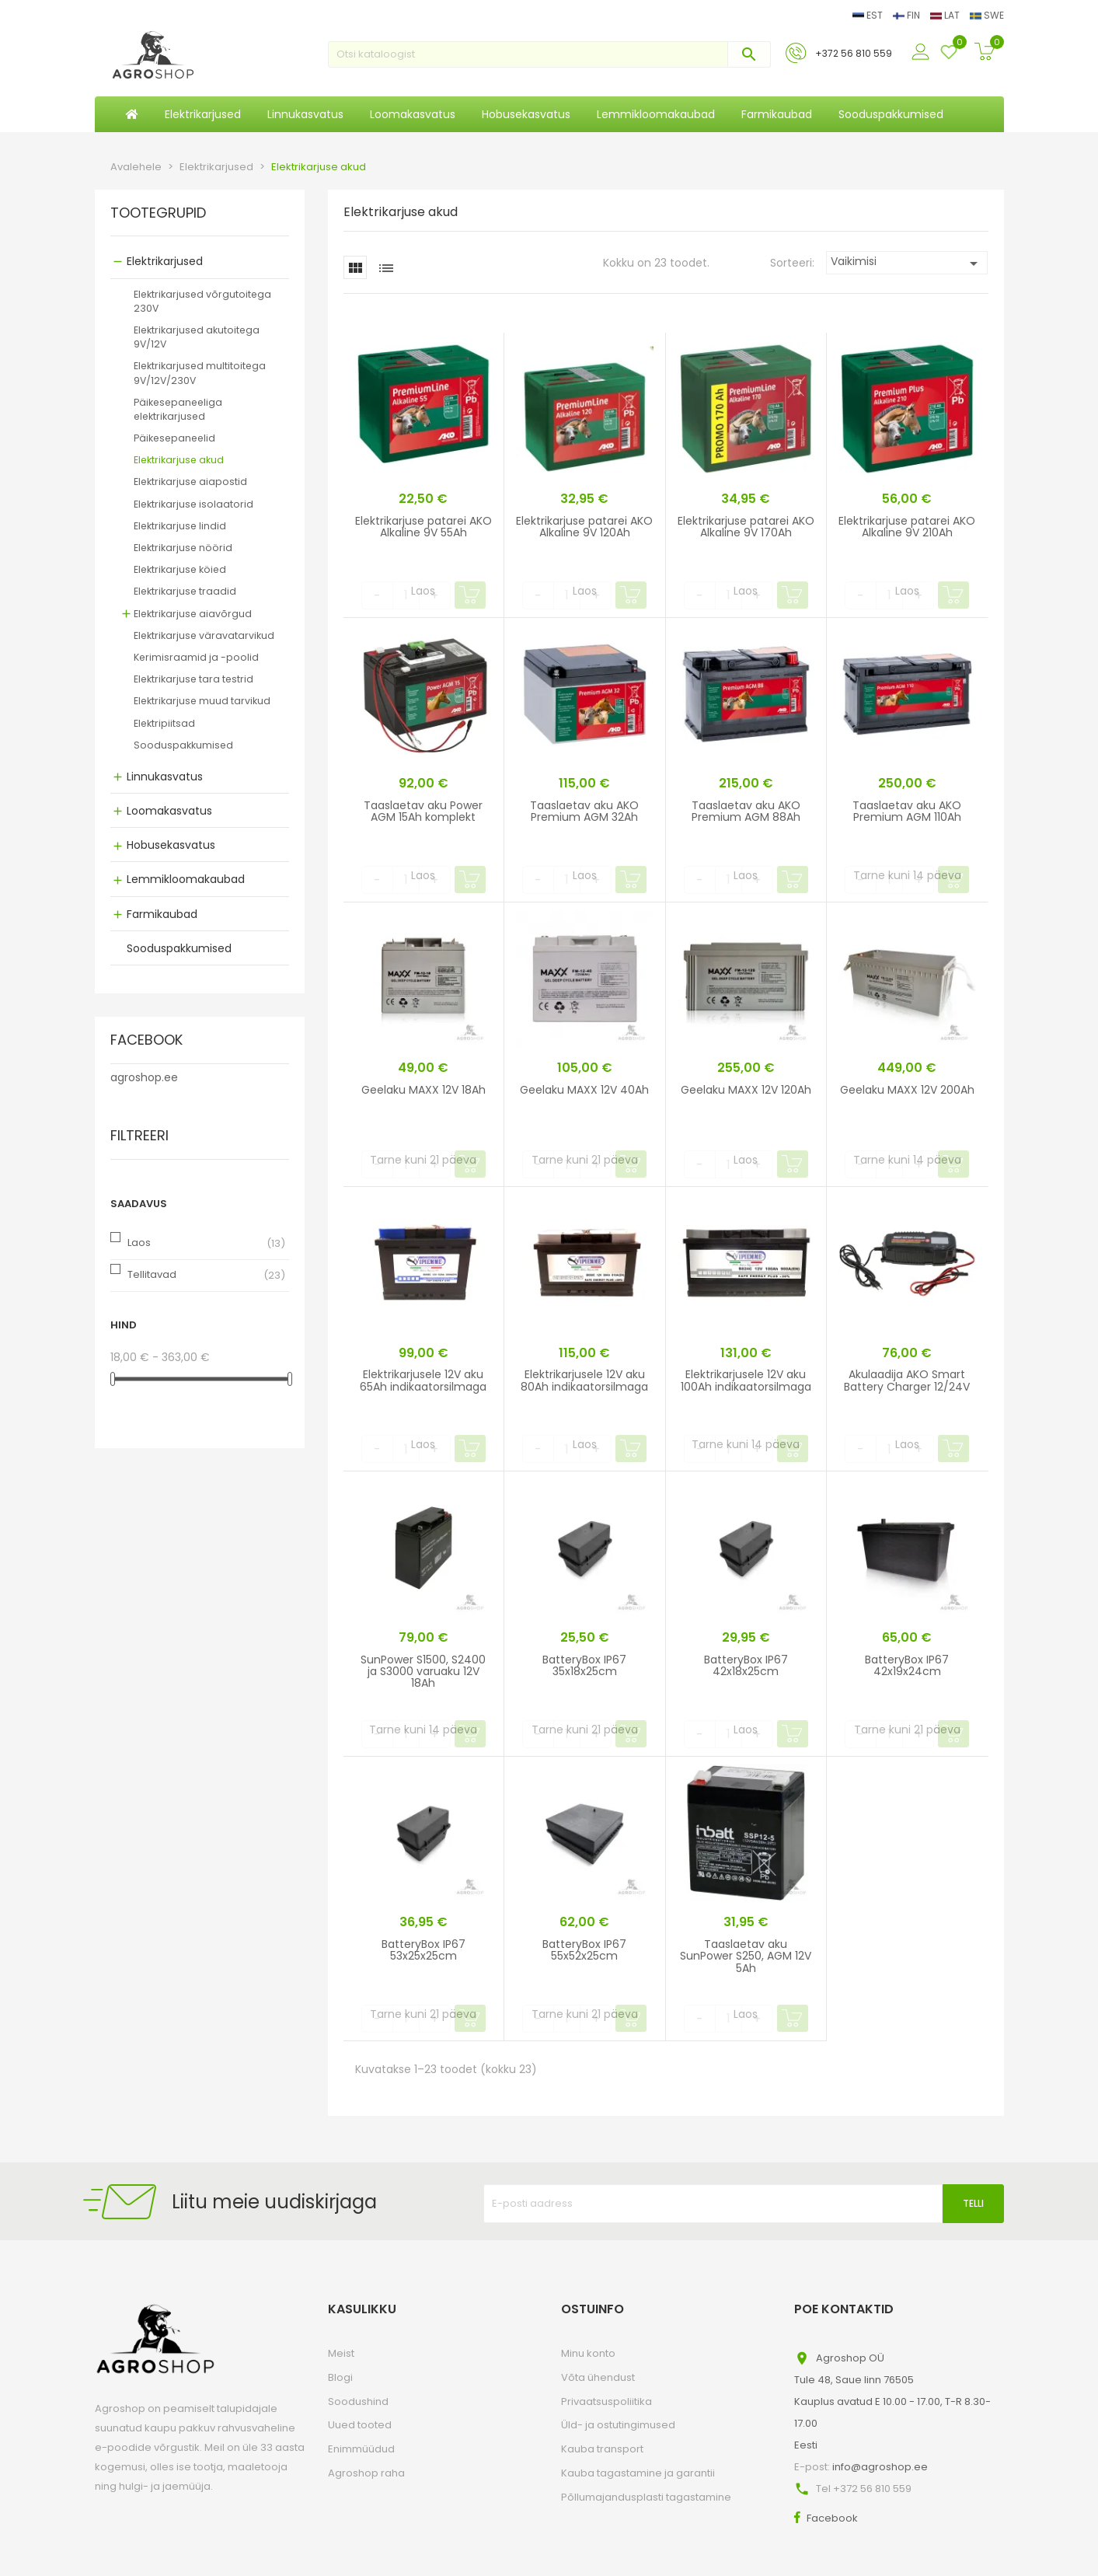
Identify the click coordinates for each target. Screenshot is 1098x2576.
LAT (946, 15)
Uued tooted (360, 2424)
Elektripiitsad (164, 723)
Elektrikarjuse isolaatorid (193, 504)
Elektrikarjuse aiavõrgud (193, 613)
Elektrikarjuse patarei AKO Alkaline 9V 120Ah (584, 526)
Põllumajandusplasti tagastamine (646, 2497)
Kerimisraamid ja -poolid (196, 657)
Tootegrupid (158, 213)
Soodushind (358, 2401)
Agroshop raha (366, 2473)
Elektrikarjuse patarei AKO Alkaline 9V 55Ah (423, 526)
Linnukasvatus (165, 776)
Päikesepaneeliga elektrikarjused (178, 409)
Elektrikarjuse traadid (185, 591)
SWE (987, 15)
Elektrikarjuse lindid (180, 525)
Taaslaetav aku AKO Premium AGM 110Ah (906, 811)
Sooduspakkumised (183, 745)
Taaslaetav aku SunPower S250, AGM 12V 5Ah (745, 1956)
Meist (341, 2353)
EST (868, 15)
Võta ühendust (598, 2377)
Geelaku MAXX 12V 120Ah (746, 1090)
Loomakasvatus (169, 811)
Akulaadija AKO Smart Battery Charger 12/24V (907, 1380)
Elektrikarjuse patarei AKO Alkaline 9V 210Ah (906, 526)
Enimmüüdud (361, 2449)
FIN (907, 15)
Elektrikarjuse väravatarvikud (204, 635)
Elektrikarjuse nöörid (183, 547)
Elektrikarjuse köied (180, 569)
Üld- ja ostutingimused (618, 2424)
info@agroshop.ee (880, 2466)
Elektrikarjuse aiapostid (190, 481)
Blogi (340, 2377)
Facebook (832, 2518)
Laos (139, 1242)
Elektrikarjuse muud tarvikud (202, 700)
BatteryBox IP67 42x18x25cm (746, 1665)
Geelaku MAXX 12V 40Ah (584, 1090)
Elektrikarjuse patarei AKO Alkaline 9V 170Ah (746, 526)
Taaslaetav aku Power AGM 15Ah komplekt (423, 811)
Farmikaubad (162, 914)
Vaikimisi (907, 263)
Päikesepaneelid (174, 438)
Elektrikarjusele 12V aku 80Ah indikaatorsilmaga (584, 1380)
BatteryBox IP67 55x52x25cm (584, 1949)
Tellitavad (151, 1274)
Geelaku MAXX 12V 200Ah (907, 1090)
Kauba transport (602, 2449)
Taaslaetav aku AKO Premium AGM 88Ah (746, 811)
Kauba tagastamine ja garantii (638, 2473)
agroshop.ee (144, 1077)
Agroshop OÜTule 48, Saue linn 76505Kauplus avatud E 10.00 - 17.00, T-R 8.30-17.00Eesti (892, 2401)
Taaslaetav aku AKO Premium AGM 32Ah (584, 811)
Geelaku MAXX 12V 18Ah (423, 1090)
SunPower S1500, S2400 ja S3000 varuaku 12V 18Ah (423, 1671)
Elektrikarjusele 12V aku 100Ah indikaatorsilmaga (746, 1380)
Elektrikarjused (165, 261)
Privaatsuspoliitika (606, 2401)
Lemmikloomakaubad (186, 879)
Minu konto (588, 2353)
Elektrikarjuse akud (179, 459)
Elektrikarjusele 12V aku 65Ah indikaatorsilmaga (423, 1380)
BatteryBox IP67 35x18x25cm (584, 1665)
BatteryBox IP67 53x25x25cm (423, 1949)
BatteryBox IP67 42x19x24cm (907, 1665)
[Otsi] (549, 54)
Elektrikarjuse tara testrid (193, 679)
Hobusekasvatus (171, 845)
